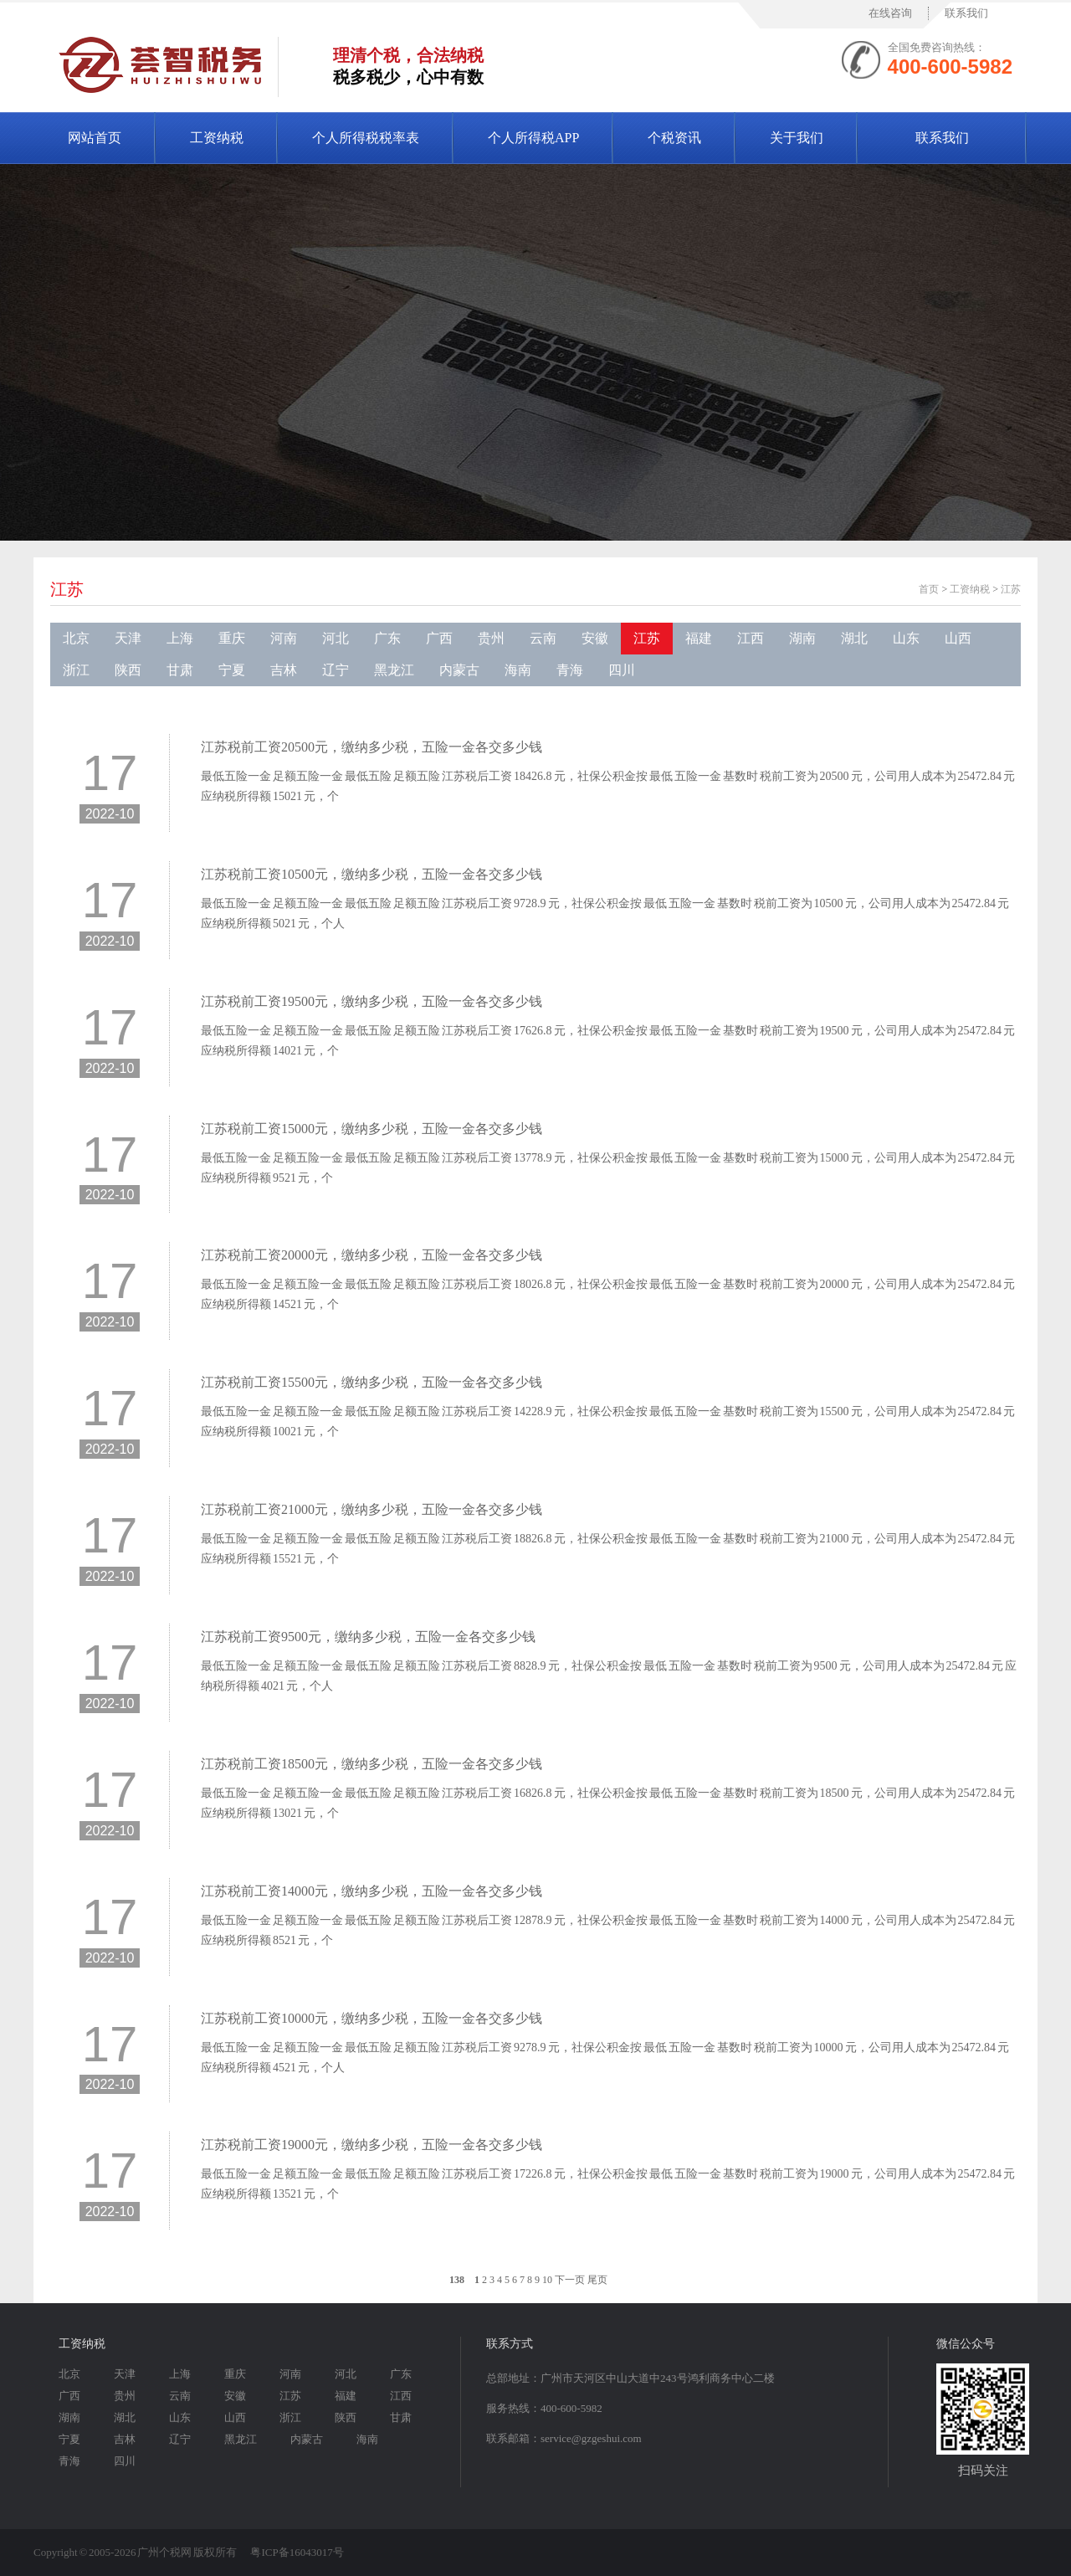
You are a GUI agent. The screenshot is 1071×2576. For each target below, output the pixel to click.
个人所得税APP (533, 138)
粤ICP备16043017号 (296, 2552)
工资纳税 (216, 138)
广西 (439, 638)
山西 (958, 638)
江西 (750, 638)
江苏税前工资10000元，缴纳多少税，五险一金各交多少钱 (371, 2018)
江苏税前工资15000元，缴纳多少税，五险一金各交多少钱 (371, 1128)
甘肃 (180, 670)
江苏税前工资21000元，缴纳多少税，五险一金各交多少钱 (371, 1509)
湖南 (802, 638)
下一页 (570, 2280)
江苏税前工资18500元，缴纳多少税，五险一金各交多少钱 (371, 1764)
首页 (929, 589)
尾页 (597, 2280)
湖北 (854, 638)
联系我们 (966, 13)
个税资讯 (674, 138)
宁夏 (231, 670)
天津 (128, 638)
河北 (335, 638)
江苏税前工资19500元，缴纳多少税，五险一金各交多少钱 (371, 1001)
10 (547, 2280)
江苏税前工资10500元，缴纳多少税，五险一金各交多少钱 (371, 874)
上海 (180, 638)
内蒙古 (459, 670)
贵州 (491, 638)
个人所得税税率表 (365, 138)
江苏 (67, 589)
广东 (387, 638)
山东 (906, 638)
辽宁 (335, 670)
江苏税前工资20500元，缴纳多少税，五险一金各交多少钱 (371, 747)
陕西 (128, 670)
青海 (569, 670)
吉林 (283, 670)
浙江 (76, 670)
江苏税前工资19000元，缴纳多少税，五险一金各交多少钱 (371, 2144)
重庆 (231, 638)
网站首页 (94, 138)
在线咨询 (890, 13)
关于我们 (796, 138)
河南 (283, 638)
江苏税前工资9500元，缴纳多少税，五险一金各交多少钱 (368, 1636)
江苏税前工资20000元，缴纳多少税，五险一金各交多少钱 (371, 1255)
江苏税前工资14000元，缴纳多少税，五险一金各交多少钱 (371, 1891)
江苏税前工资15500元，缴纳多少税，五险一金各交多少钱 (371, 1382)
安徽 (595, 638)
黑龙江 (394, 670)
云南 (543, 638)
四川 (621, 670)
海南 (518, 670)
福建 (698, 638)
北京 (76, 638)
